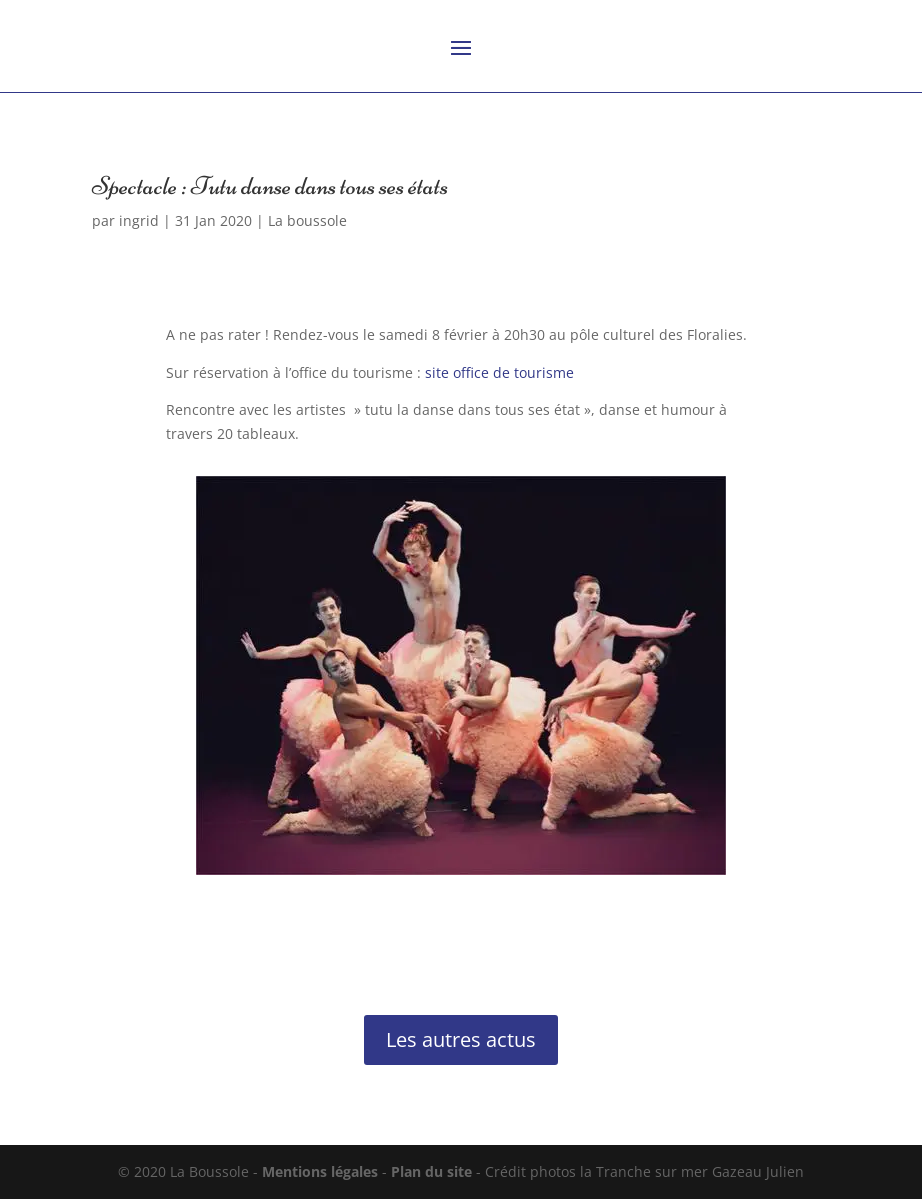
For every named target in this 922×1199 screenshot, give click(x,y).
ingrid (139, 220)
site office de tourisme (499, 372)
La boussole (307, 220)
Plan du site (431, 1171)
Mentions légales (320, 1171)
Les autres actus (461, 1039)
